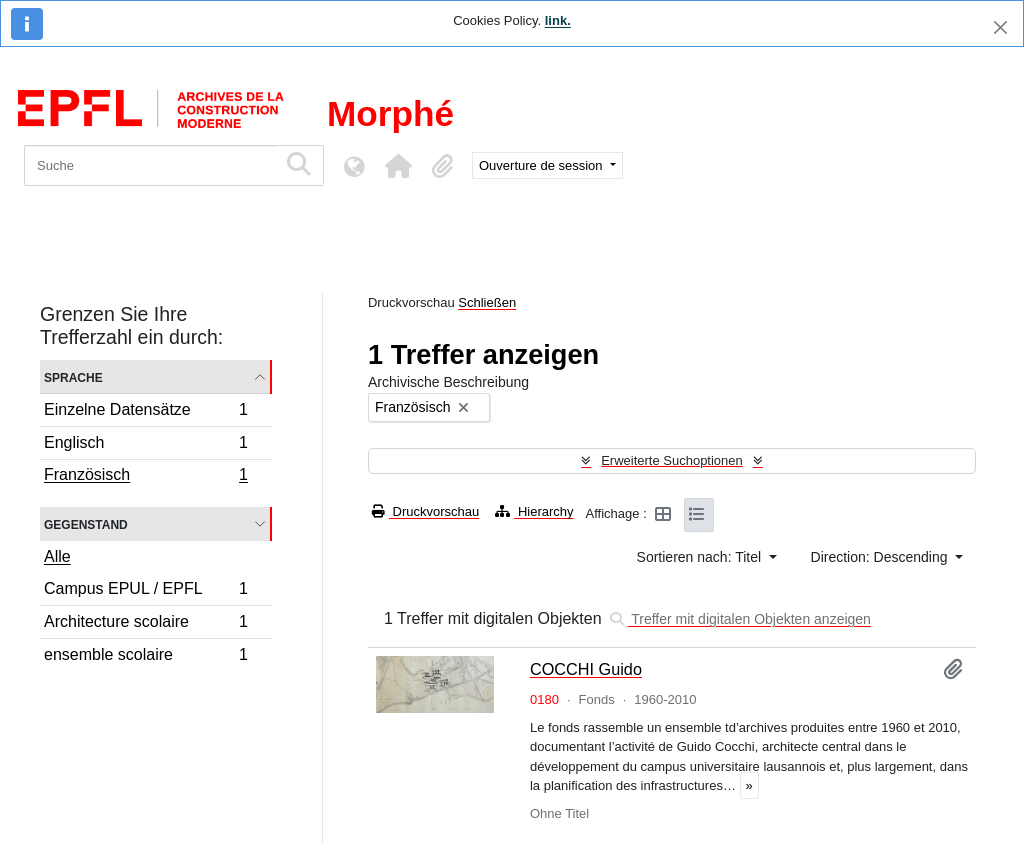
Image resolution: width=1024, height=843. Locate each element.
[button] (398, 166)
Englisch (145, 445)
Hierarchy (534, 511)
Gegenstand (86, 523)
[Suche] (150, 165)
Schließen (487, 302)
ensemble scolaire (145, 657)
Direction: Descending (881, 557)
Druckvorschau (425, 511)
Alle (57, 556)
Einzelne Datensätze (145, 412)
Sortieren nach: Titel (701, 557)
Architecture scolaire (145, 624)
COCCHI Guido (586, 669)
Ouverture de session (542, 165)
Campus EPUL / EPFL (145, 591)
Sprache (73, 376)
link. (558, 20)
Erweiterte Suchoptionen (672, 460)
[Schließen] (1000, 27)
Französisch (145, 477)
